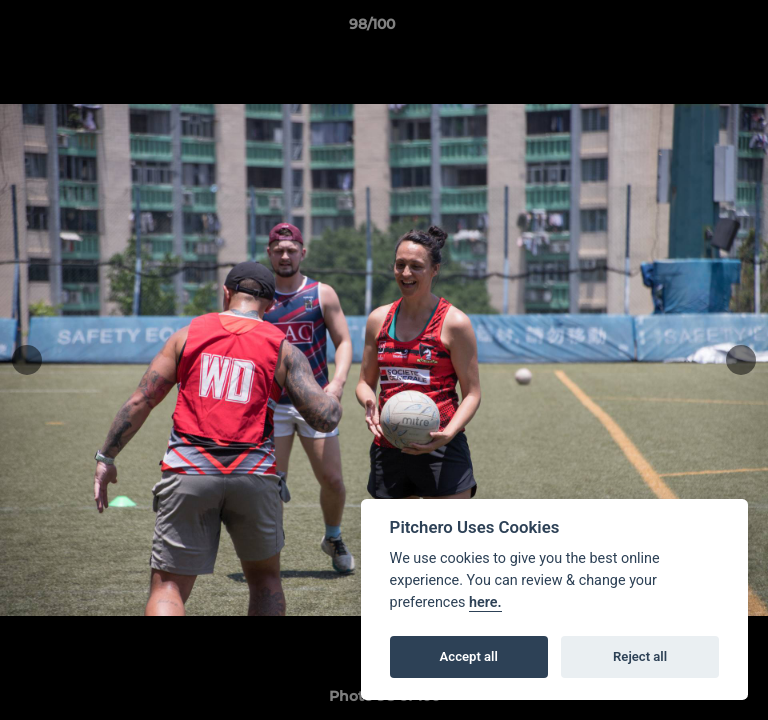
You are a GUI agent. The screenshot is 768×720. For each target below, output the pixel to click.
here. (485, 602)
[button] (696, 29)
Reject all (640, 656)
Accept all (469, 656)
